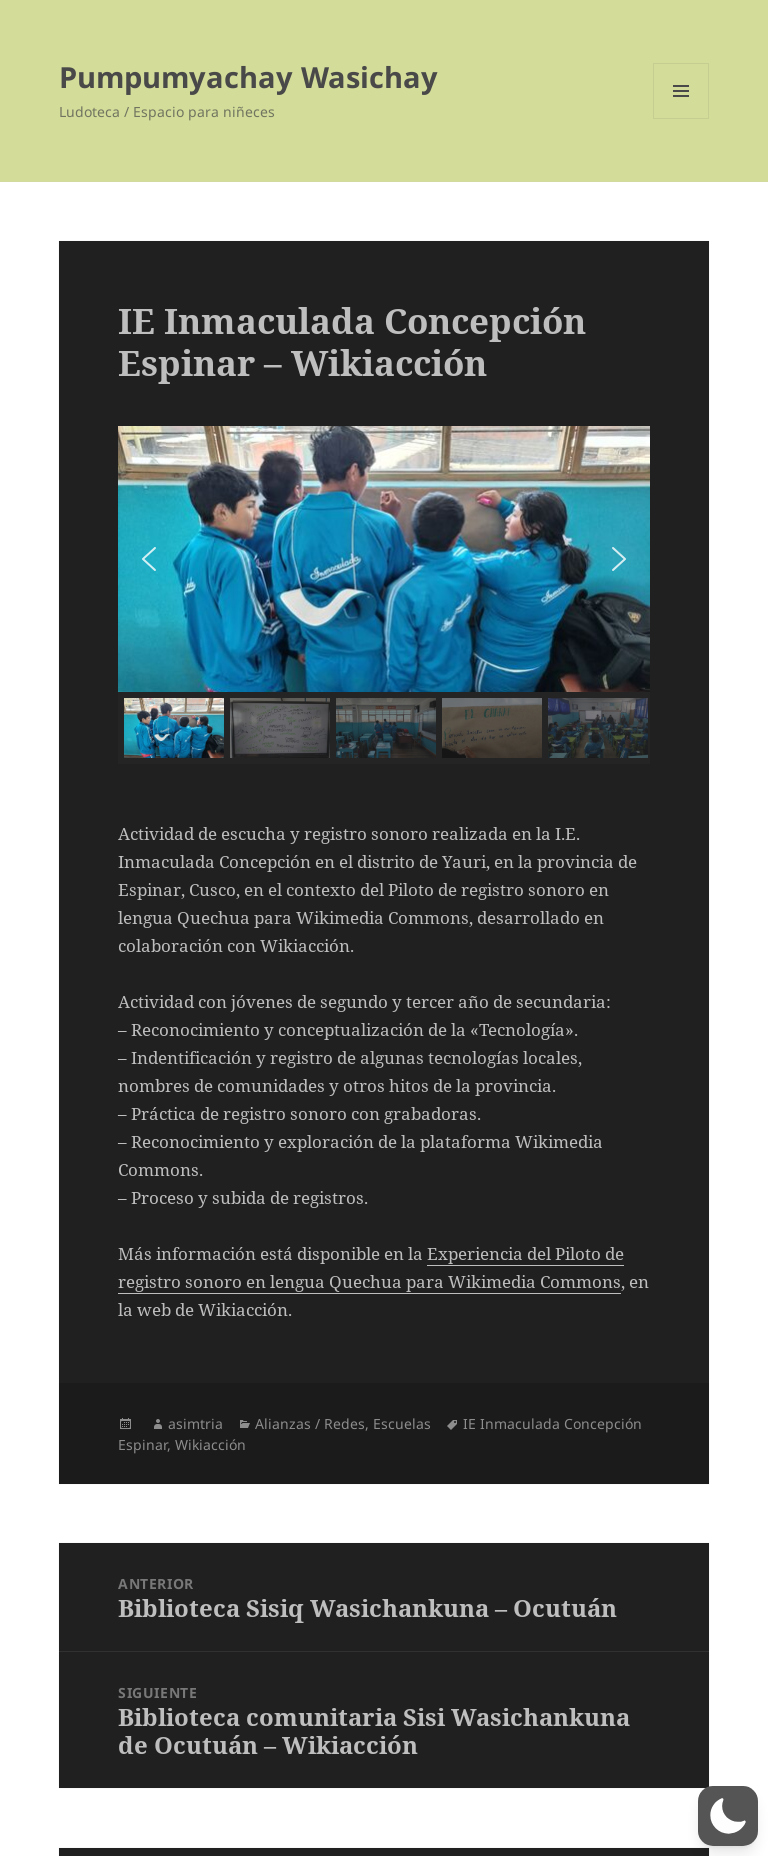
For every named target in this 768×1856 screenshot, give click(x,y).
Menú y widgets (681, 118)
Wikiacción (210, 1444)
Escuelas (402, 1423)
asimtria (195, 1423)
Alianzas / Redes (310, 1423)
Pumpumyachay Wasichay (248, 76)
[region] (384, 595)
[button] (149, 559)
